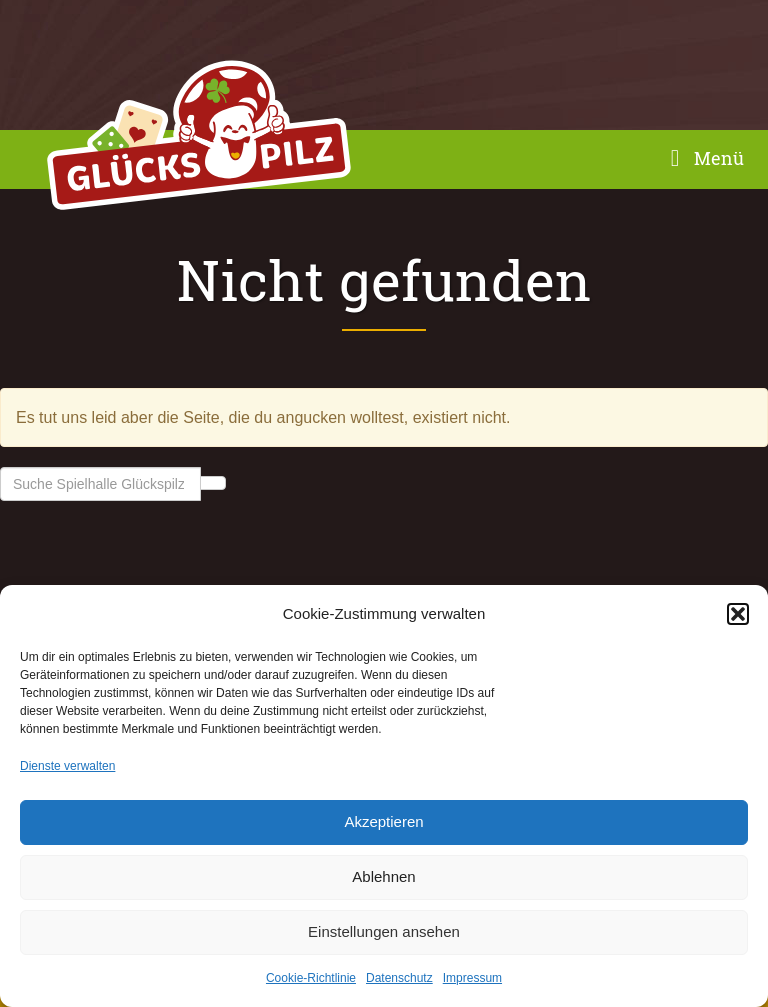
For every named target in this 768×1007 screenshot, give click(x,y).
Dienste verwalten (67, 766)
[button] (738, 614)
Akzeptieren (383, 821)
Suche (213, 483)
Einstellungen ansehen (384, 931)
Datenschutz (399, 978)
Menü (702, 158)
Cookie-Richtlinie (311, 978)
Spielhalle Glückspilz (199, 140)
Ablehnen (383, 876)
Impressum (472, 978)
